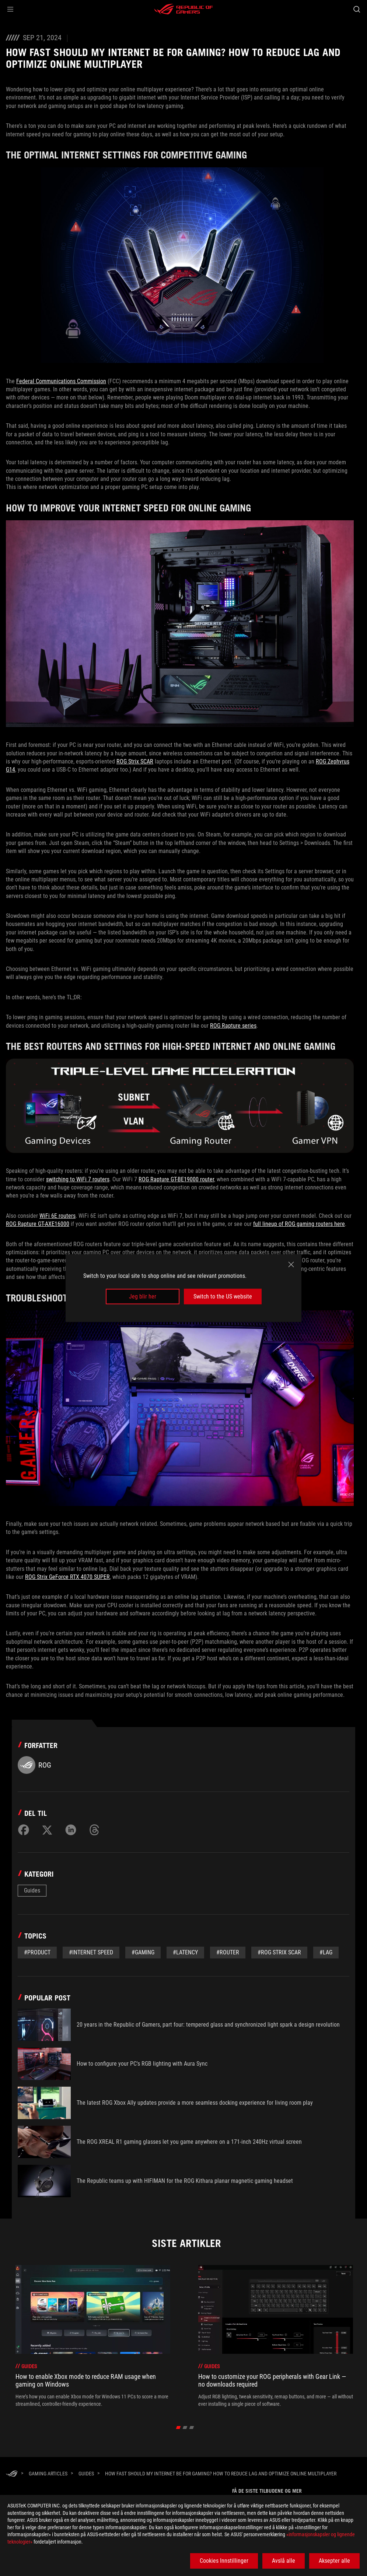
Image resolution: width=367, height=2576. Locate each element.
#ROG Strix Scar (279, 1952)
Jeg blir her (142, 1296)
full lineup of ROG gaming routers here (299, 1223)
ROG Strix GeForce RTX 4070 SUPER (67, 1576)
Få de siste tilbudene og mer (267, 2491)
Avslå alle (283, 2560)
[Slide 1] (178, 2427)
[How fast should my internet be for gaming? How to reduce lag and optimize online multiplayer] (220, 2474)
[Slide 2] (185, 2427)
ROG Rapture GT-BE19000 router (176, 1179)
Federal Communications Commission (61, 381)
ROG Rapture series (233, 1025)
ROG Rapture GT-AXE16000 (37, 1223)
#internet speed (91, 1952)
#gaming (143, 1952)
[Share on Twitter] (47, 1830)
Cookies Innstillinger (224, 2560)
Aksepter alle (334, 2560)
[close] (291, 1264)
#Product (37, 1952)
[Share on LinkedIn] (71, 1830)
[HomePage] (12, 2474)
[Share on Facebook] (23, 1830)
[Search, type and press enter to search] (356, 9)
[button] (10, 9)
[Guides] (86, 2474)
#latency (185, 1952)
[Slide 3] (191, 2427)
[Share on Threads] (94, 1830)
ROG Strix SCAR (134, 761)
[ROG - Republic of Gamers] (183, 9)
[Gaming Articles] (48, 2474)
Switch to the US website (222, 1296)
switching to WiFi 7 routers (77, 1179)
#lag (325, 1952)
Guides (32, 1890)
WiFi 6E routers (57, 1215)
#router (227, 1952)
